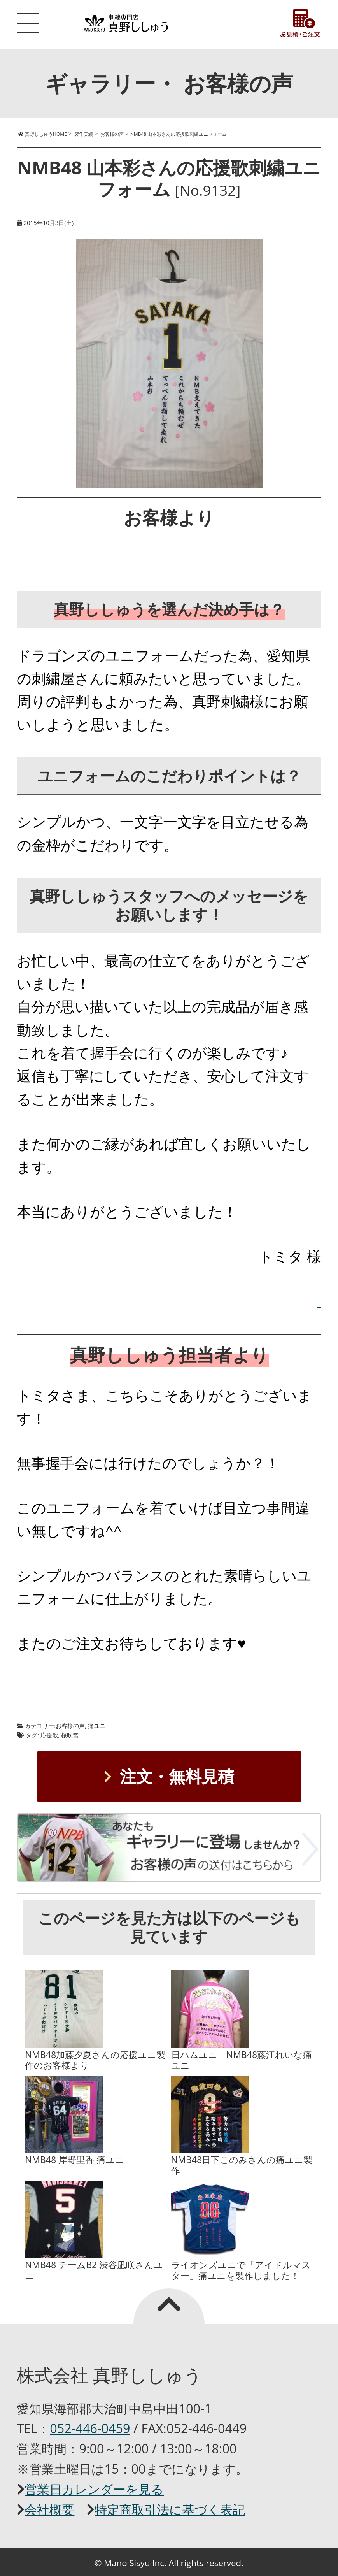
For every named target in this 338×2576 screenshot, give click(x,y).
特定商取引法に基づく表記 (170, 2509)
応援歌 (49, 1735)
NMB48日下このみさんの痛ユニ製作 (242, 2165)
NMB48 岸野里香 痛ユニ (74, 2159)
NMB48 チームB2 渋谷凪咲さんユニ (94, 2270)
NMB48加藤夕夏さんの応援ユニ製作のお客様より (95, 2060)
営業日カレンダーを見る (94, 2489)
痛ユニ (96, 1726)
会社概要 (49, 2509)
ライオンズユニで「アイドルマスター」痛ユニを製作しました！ (241, 2270)
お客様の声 (70, 1726)
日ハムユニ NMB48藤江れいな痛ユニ (241, 2060)
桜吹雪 (70, 1735)
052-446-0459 (90, 2428)
